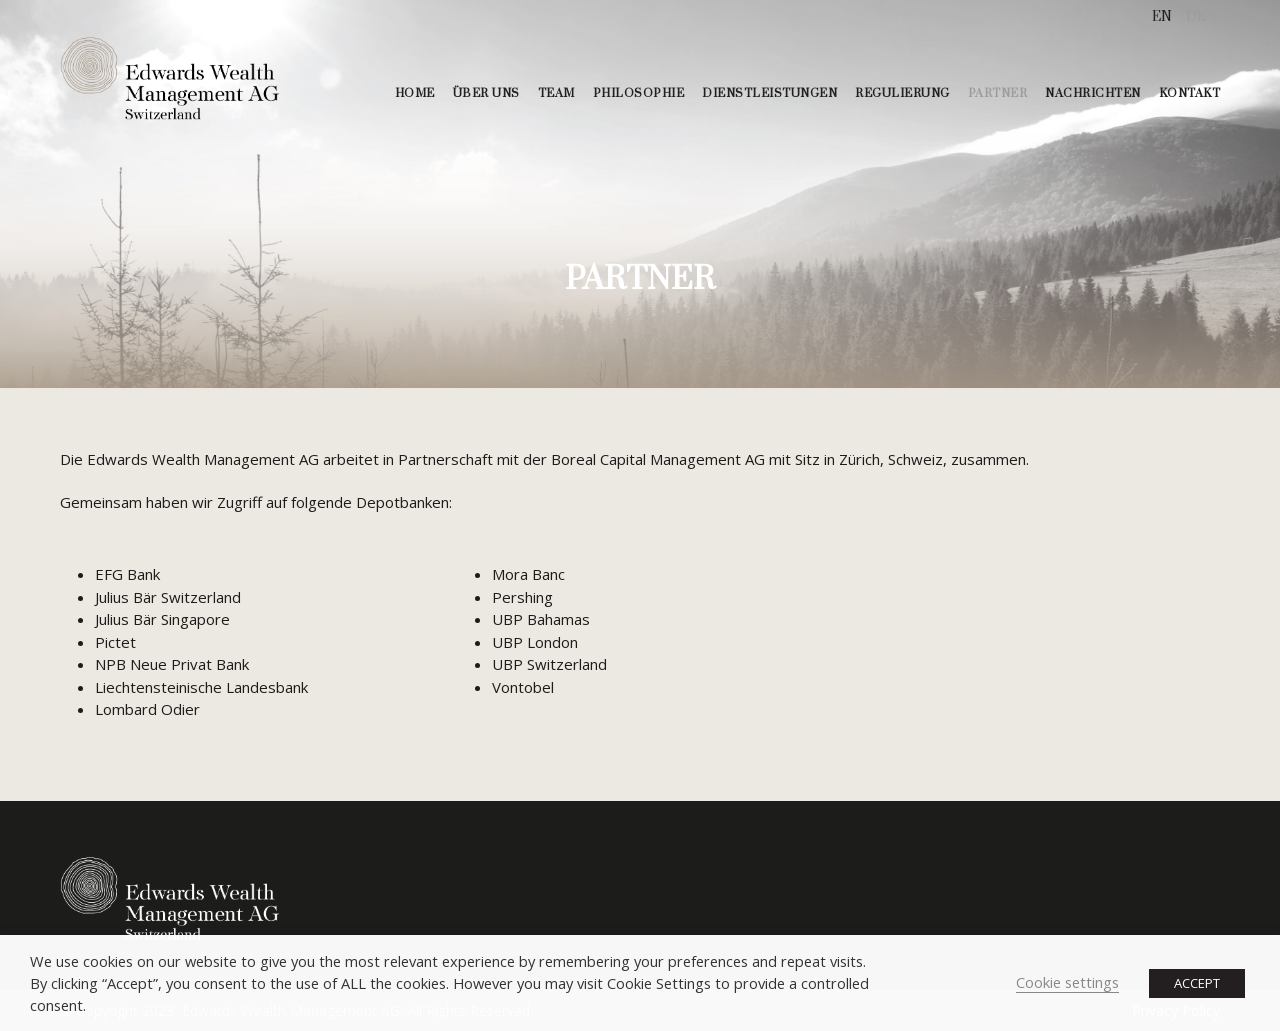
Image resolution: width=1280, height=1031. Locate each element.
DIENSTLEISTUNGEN (769, 93)
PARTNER (998, 93)
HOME (415, 93)
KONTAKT (1190, 93)
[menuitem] (1162, 17)
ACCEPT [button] (1197, 983)
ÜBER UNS (486, 93)
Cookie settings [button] (1067, 982)
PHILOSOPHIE (639, 93)
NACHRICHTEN (1093, 93)
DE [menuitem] (1196, 17)
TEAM (556, 93)
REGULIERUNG (902, 93)
